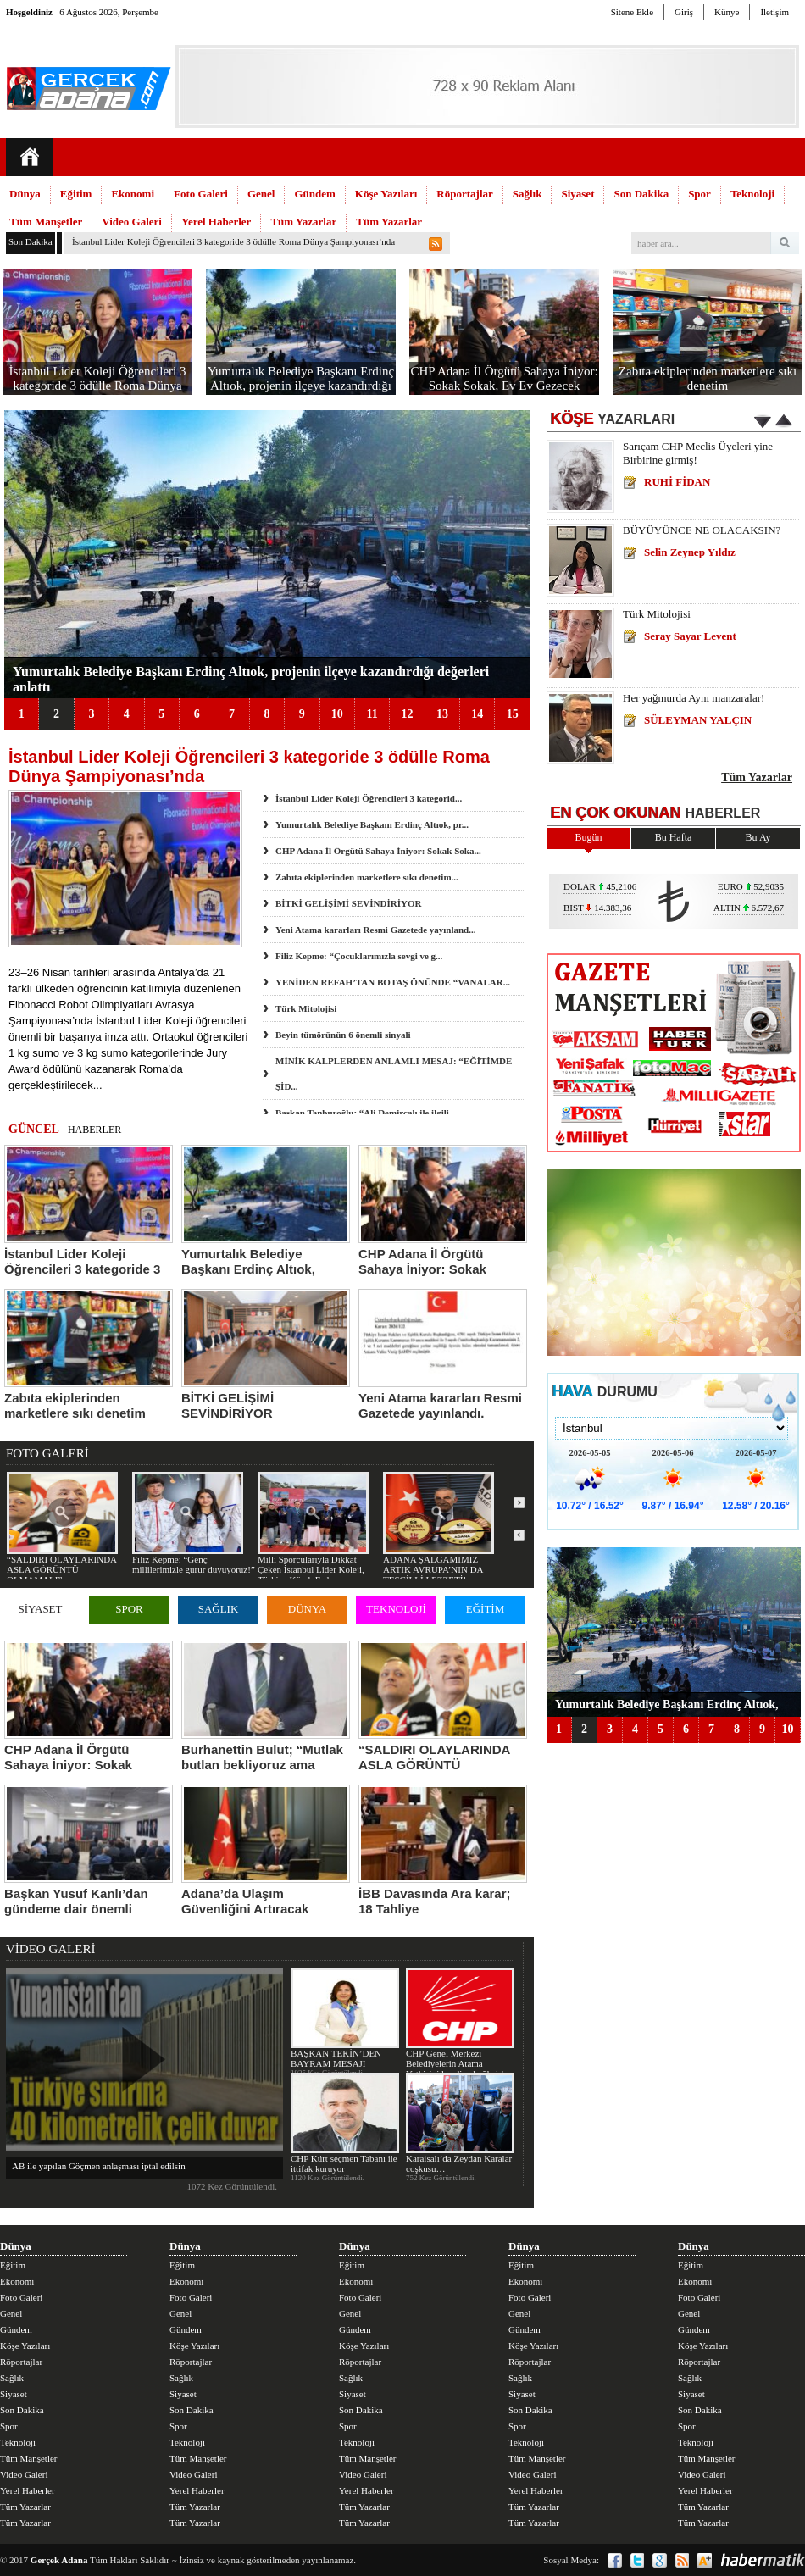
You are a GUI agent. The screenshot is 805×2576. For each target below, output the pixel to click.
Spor (699, 193)
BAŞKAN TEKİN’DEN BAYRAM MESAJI (344, 2018)
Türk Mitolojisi (305, 1008)
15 (513, 714)
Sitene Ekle (632, 12)
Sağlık (527, 193)
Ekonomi (132, 193)
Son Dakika (641, 193)
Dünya (25, 193)
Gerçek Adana (59, 2560)
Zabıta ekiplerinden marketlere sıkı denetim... (366, 877)
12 (407, 714)
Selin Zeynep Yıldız (690, 552)
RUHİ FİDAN (677, 481)
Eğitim (76, 193)
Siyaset (577, 193)
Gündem (314, 193)
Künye (726, 12)
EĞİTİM (485, 1608)
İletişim (774, 12)
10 (337, 714)
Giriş (684, 12)
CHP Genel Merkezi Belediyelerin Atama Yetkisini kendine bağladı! (460, 2023)
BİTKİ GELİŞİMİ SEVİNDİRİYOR (348, 903)
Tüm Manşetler (45, 221)
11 (371, 714)
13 (442, 714)
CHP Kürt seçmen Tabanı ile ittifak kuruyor (344, 2123)
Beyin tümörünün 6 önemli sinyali (343, 1035)
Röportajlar (464, 193)
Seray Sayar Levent (690, 636)
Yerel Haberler (216, 221)
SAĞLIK (218, 1608)
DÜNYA (307, 1608)
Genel (261, 193)
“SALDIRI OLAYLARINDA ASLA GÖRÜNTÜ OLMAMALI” (62, 1528)
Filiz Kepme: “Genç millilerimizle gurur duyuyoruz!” (193, 1523)
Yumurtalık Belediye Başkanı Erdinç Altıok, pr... (372, 824)
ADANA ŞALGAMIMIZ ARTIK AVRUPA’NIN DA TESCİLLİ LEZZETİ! (438, 1528)
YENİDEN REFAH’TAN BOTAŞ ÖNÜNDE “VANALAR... (392, 982)
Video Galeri (132, 221)
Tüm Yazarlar (303, 221)
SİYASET (40, 1608)
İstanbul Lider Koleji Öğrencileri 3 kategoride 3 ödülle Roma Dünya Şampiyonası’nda (233, 241)
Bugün (588, 837)
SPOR (129, 1608)
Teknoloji (752, 193)
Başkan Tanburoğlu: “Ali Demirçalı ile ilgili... (365, 1113)
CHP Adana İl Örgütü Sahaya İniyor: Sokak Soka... (378, 851)
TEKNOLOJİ (396, 1608)
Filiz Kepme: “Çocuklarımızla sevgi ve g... (358, 956)
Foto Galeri (201, 193)
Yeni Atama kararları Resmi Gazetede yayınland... (375, 929)
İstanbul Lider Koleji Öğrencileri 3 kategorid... (368, 798)
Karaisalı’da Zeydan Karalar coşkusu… (460, 2123)
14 (477, 714)
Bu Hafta (673, 837)
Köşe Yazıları (386, 193)
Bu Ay (758, 837)
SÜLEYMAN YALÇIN (698, 719)
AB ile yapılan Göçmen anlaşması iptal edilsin (99, 2166)
